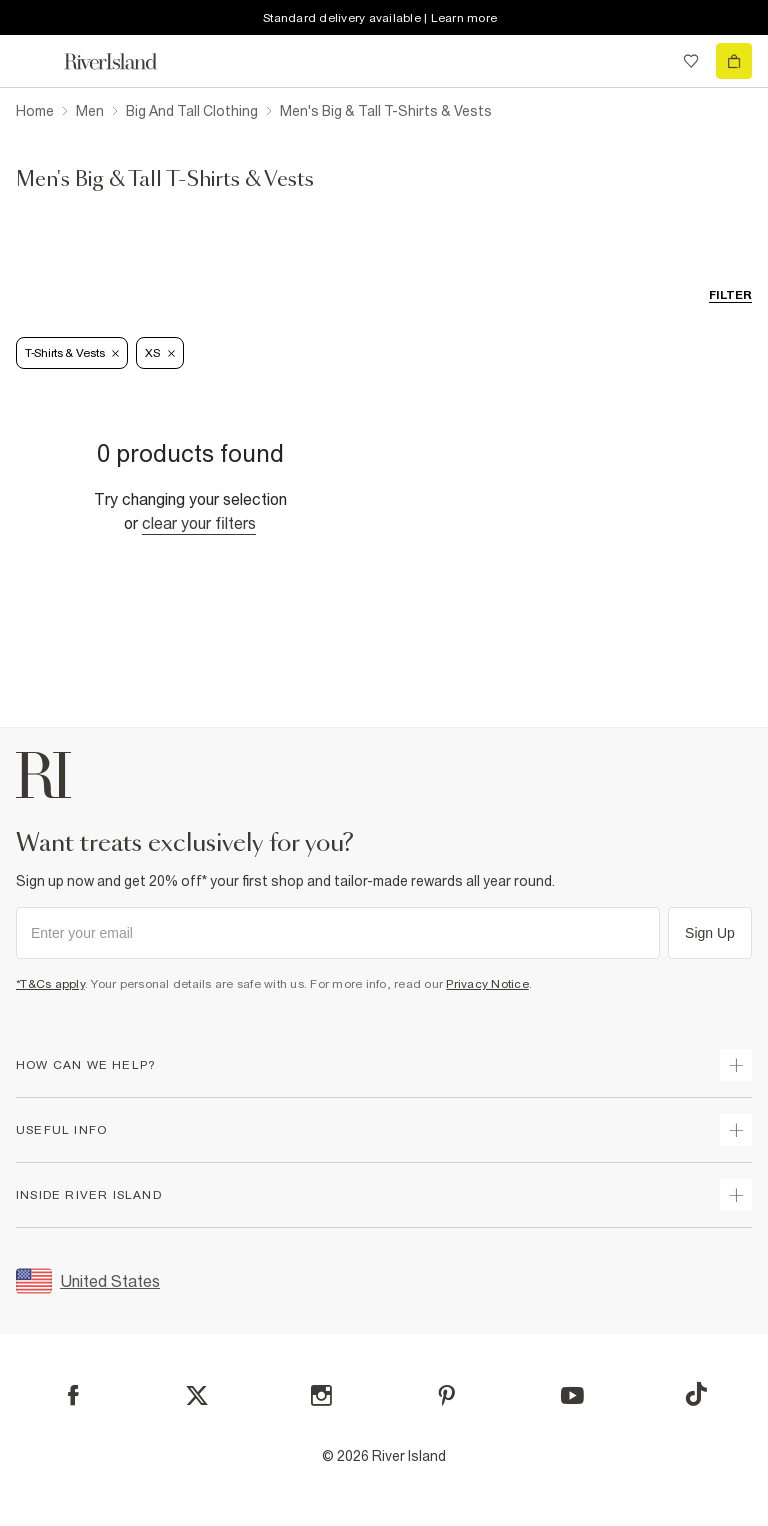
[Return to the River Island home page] (124, 61)
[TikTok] (696, 1394)
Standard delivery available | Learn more (380, 18)
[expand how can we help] (736, 1065)
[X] (197, 1396)
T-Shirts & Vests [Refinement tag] (72, 353)
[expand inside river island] (736, 1195)
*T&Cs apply (50, 984)
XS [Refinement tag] (159, 353)
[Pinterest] (446, 1395)
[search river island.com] (650, 61)
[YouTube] (572, 1395)
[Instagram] (321, 1395)
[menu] (34, 61)
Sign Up (710, 933)
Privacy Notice (487, 984)
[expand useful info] (736, 1130)
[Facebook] (73, 1395)
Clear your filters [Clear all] (199, 523)
